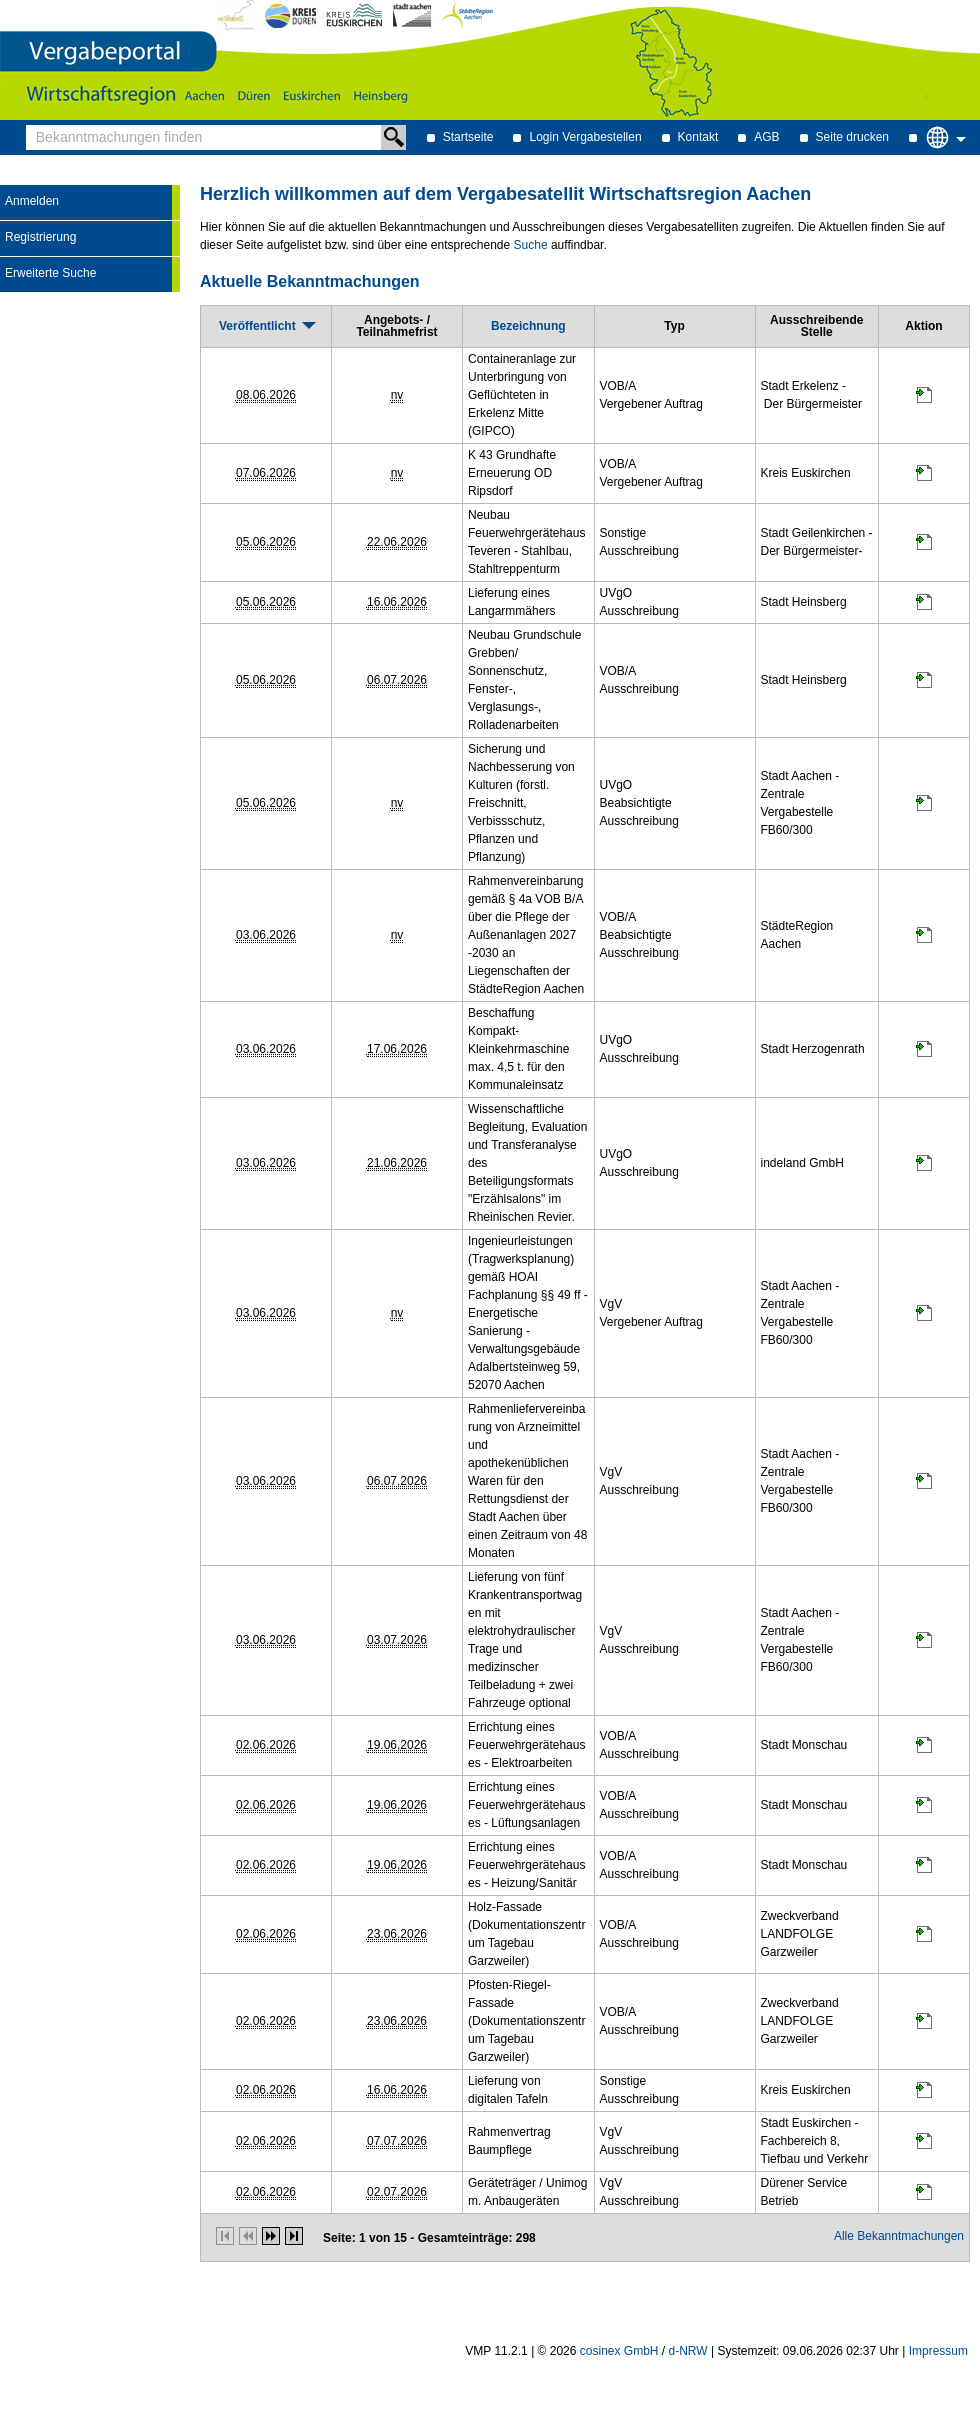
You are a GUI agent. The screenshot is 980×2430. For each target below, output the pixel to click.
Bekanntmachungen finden (31, 125)
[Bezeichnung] (528, 326)
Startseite (468, 137)
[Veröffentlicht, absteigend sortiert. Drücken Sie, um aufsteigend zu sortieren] (266, 326)
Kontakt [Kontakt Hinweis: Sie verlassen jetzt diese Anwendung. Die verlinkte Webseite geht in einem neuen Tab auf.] (698, 137)
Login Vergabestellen (585, 137)
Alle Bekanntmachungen (899, 2236)
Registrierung (40, 237)
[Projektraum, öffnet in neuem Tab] (924, 399)
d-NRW (688, 2351)
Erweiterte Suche (50, 273)
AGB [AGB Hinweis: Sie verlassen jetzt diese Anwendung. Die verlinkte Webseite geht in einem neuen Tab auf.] (766, 137)
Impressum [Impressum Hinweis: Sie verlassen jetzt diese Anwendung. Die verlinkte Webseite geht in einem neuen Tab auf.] (938, 2351)
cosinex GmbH (619, 2351)
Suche (531, 245)
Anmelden (32, 201)
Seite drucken (852, 137)
